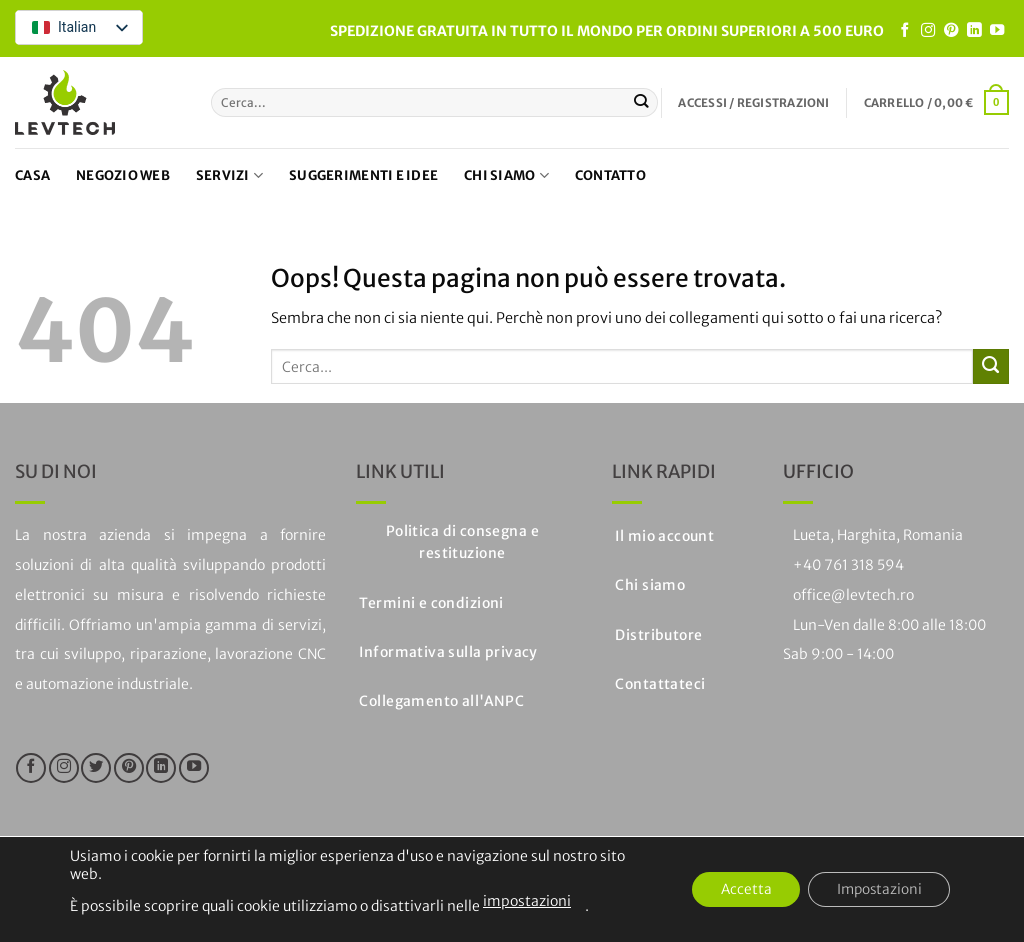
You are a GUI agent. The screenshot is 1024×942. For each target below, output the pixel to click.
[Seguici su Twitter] (96, 768)
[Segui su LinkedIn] (974, 31)
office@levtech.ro (853, 595)
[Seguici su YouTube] (997, 31)
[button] (753, 103)
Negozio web (123, 175)
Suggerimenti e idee (363, 175)
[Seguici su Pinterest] (951, 31)
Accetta (738, 890)
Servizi (229, 175)
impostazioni (527, 901)
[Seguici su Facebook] (905, 31)
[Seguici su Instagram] (928, 31)
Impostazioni (876, 890)
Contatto (610, 175)
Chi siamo (506, 175)
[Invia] (641, 102)
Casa (32, 175)
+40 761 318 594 (848, 565)
